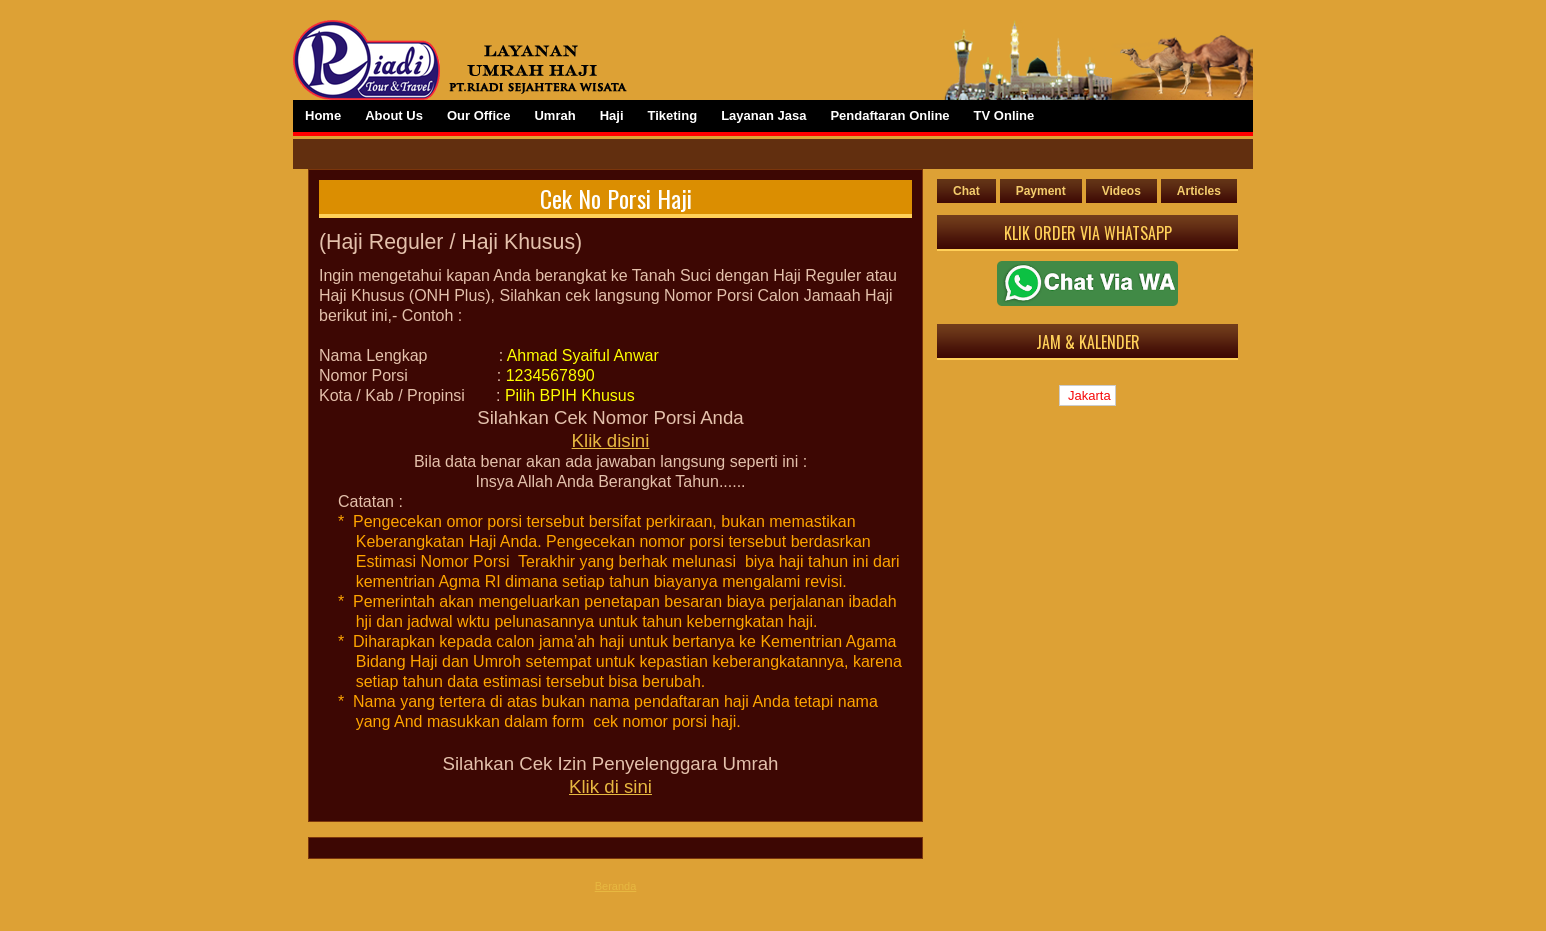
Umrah (554, 115)
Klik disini (611, 440)
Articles (1199, 191)
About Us (394, 115)
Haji (612, 115)
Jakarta (1087, 395)
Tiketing (673, 115)
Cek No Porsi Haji (616, 198)
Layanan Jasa (763, 115)
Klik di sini (610, 786)
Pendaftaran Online (889, 115)
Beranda (616, 886)
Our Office (479, 115)
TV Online (1004, 115)
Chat (966, 191)
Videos (1121, 191)
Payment (1041, 191)
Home (323, 115)
